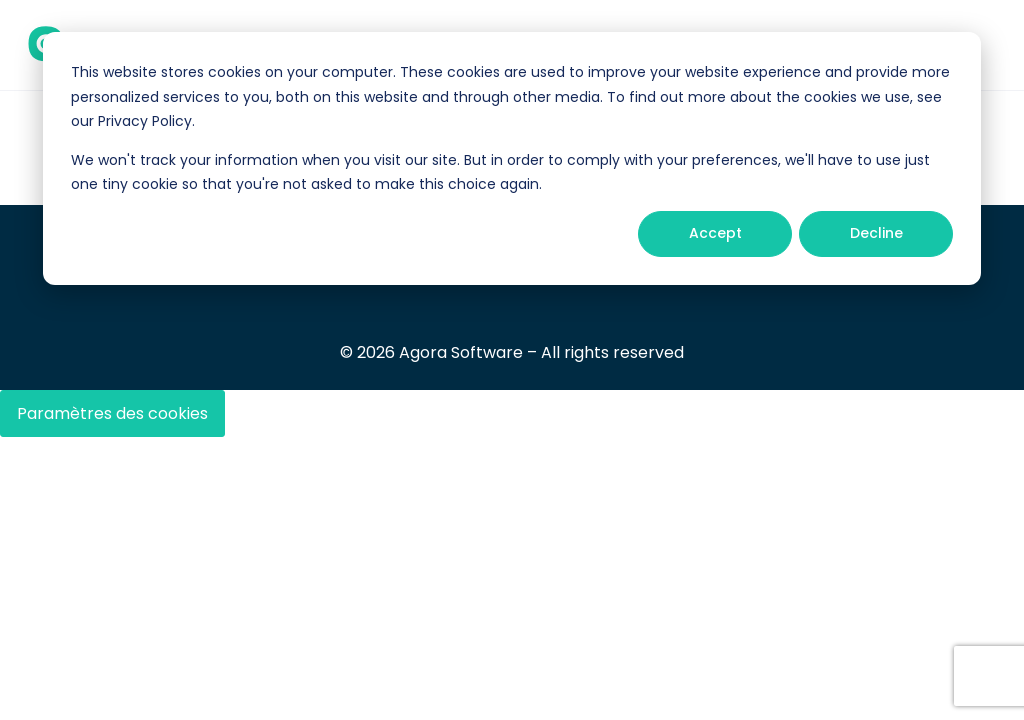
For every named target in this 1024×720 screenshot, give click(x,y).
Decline (876, 233)
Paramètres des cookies (112, 413)
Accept (715, 233)
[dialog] (512, 158)
